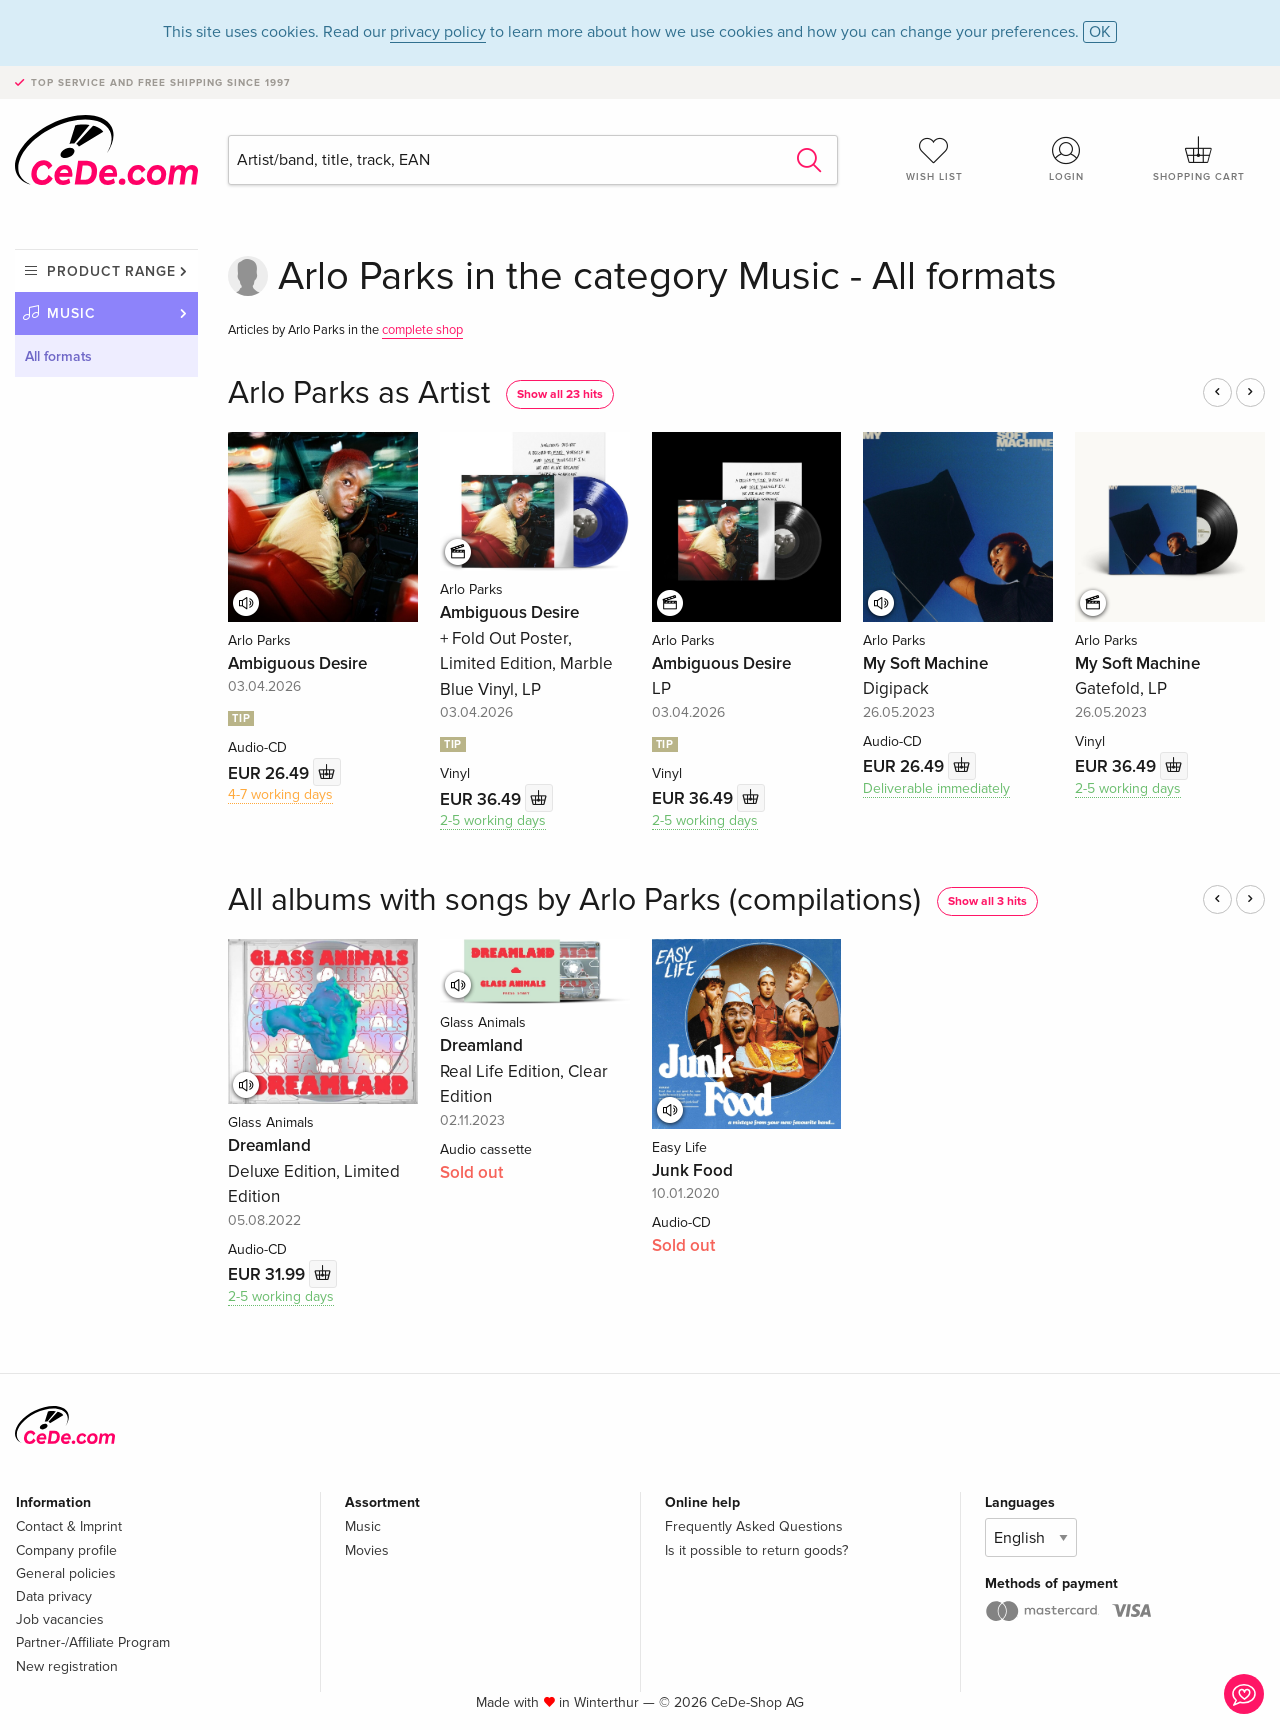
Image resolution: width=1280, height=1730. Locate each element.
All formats (58, 356)
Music (71, 313)
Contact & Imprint (69, 1526)
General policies (66, 1573)
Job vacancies (60, 1619)
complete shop (422, 330)
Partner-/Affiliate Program (93, 1642)
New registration (67, 1666)
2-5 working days (493, 820)
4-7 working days (280, 794)
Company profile (66, 1550)
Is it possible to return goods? (756, 1550)
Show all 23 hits (560, 394)
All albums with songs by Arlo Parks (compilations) (574, 900)
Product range (111, 271)
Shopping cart (1199, 159)
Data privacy (54, 1596)
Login (1067, 159)
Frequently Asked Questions (754, 1526)
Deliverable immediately (936, 788)
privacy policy (438, 32)
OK (1100, 32)
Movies (367, 1550)
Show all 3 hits (987, 901)
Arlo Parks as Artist (359, 393)
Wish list (934, 159)
